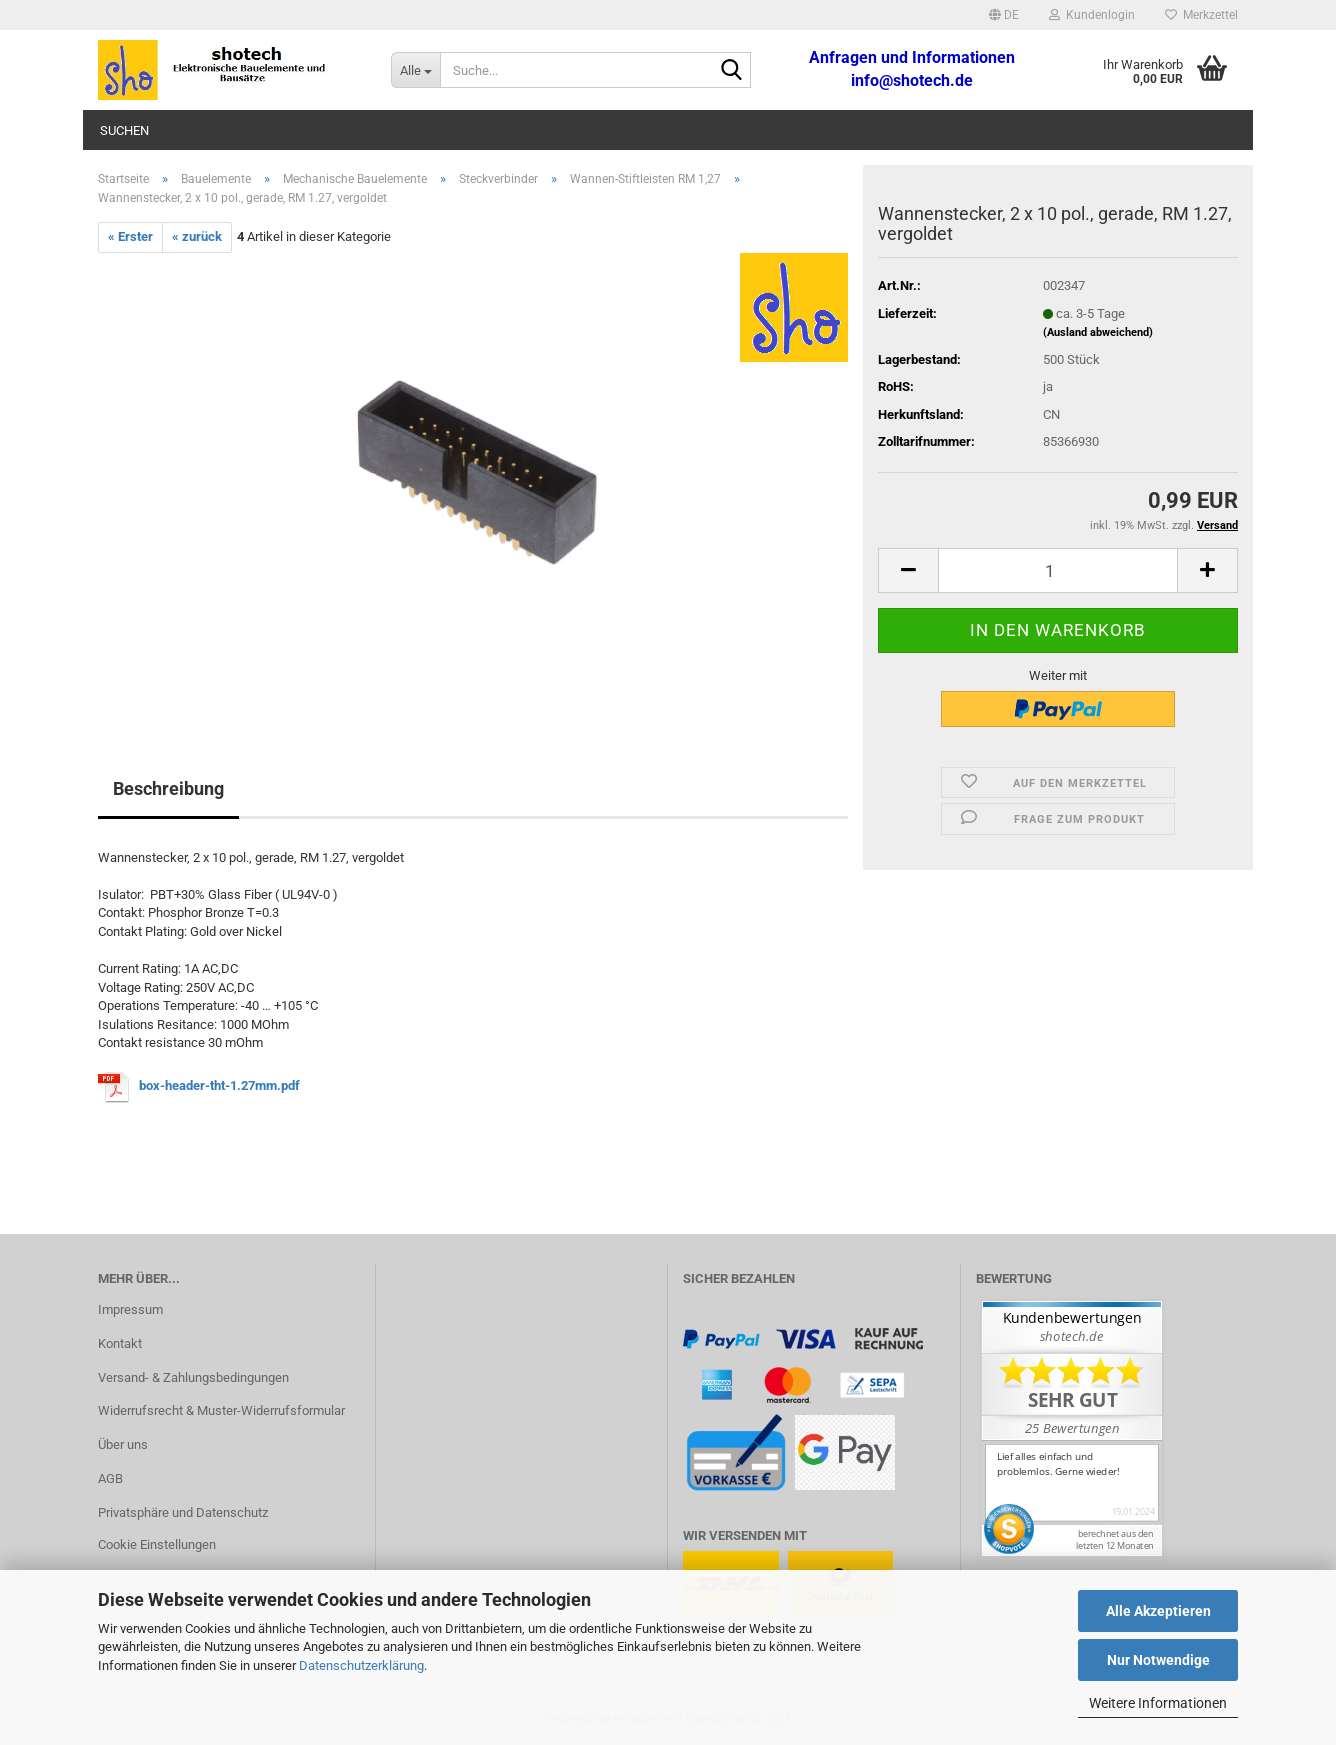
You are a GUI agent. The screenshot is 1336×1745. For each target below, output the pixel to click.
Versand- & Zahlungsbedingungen (193, 1377)
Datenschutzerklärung (361, 1665)
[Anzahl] (1058, 570)
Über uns (123, 1444)
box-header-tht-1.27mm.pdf (219, 1086)
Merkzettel (1201, 15)
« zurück (197, 236)
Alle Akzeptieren (1158, 1611)
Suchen (124, 130)
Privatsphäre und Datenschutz (183, 1512)
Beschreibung (168, 788)
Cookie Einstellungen (157, 1544)
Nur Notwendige (1158, 1660)
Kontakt (120, 1343)
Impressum (130, 1309)
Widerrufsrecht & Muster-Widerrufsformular (221, 1410)
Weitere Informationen (1158, 1703)
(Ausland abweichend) (1098, 332)
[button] (1004, 15)
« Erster (130, 236)
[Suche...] (415, 70)
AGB (110, 1478)
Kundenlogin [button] (1092, 15)
